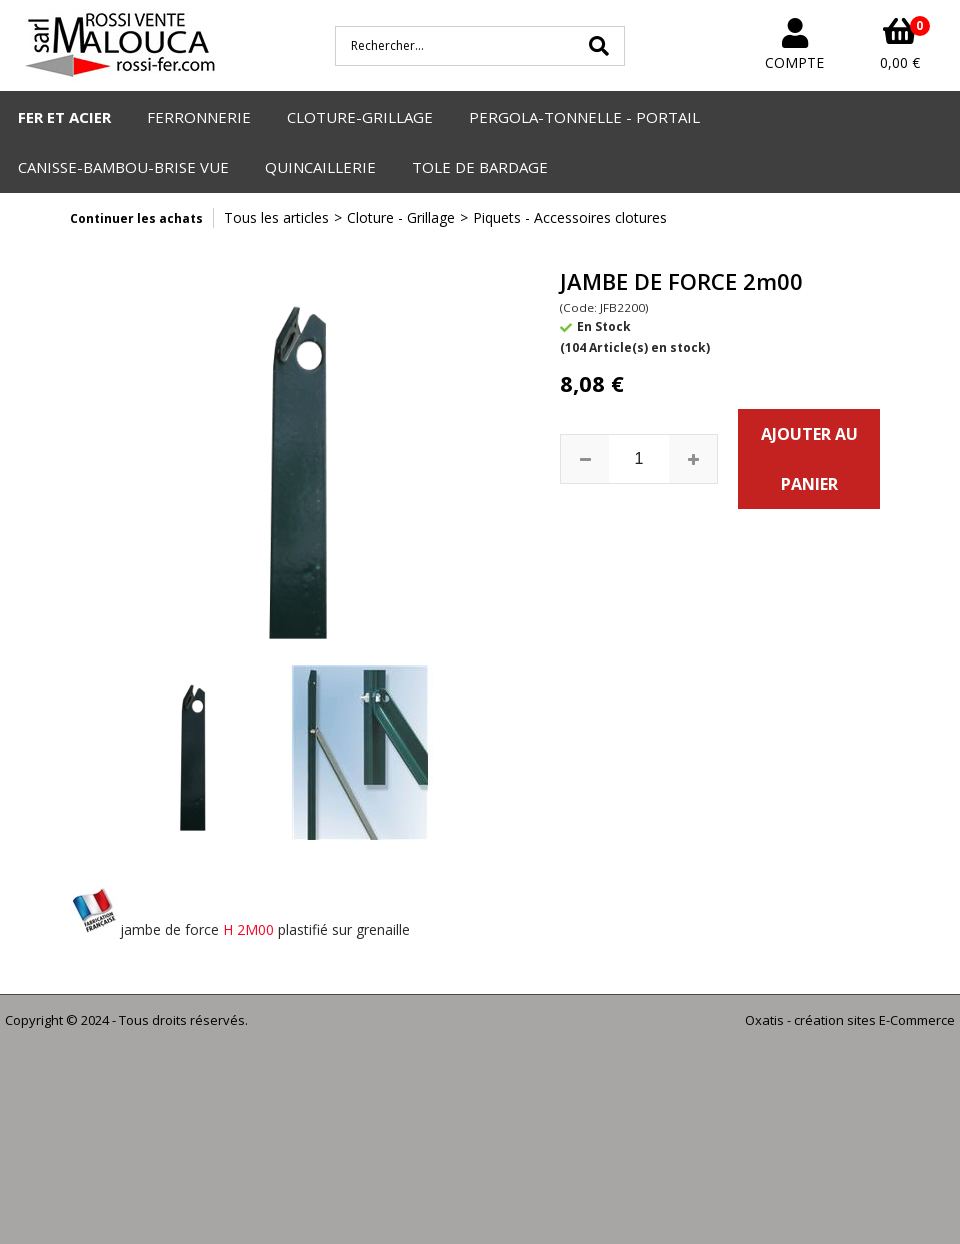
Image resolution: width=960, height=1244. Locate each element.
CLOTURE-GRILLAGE (360, 117)
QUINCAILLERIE (320, 167)
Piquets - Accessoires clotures (570, 217)
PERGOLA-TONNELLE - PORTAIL (584, 117)
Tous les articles (276, 217)
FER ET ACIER (64, 117)
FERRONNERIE (199, 117)
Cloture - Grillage (401, 217)
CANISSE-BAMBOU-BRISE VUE (123, 167)
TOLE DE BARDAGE (480, 167)
